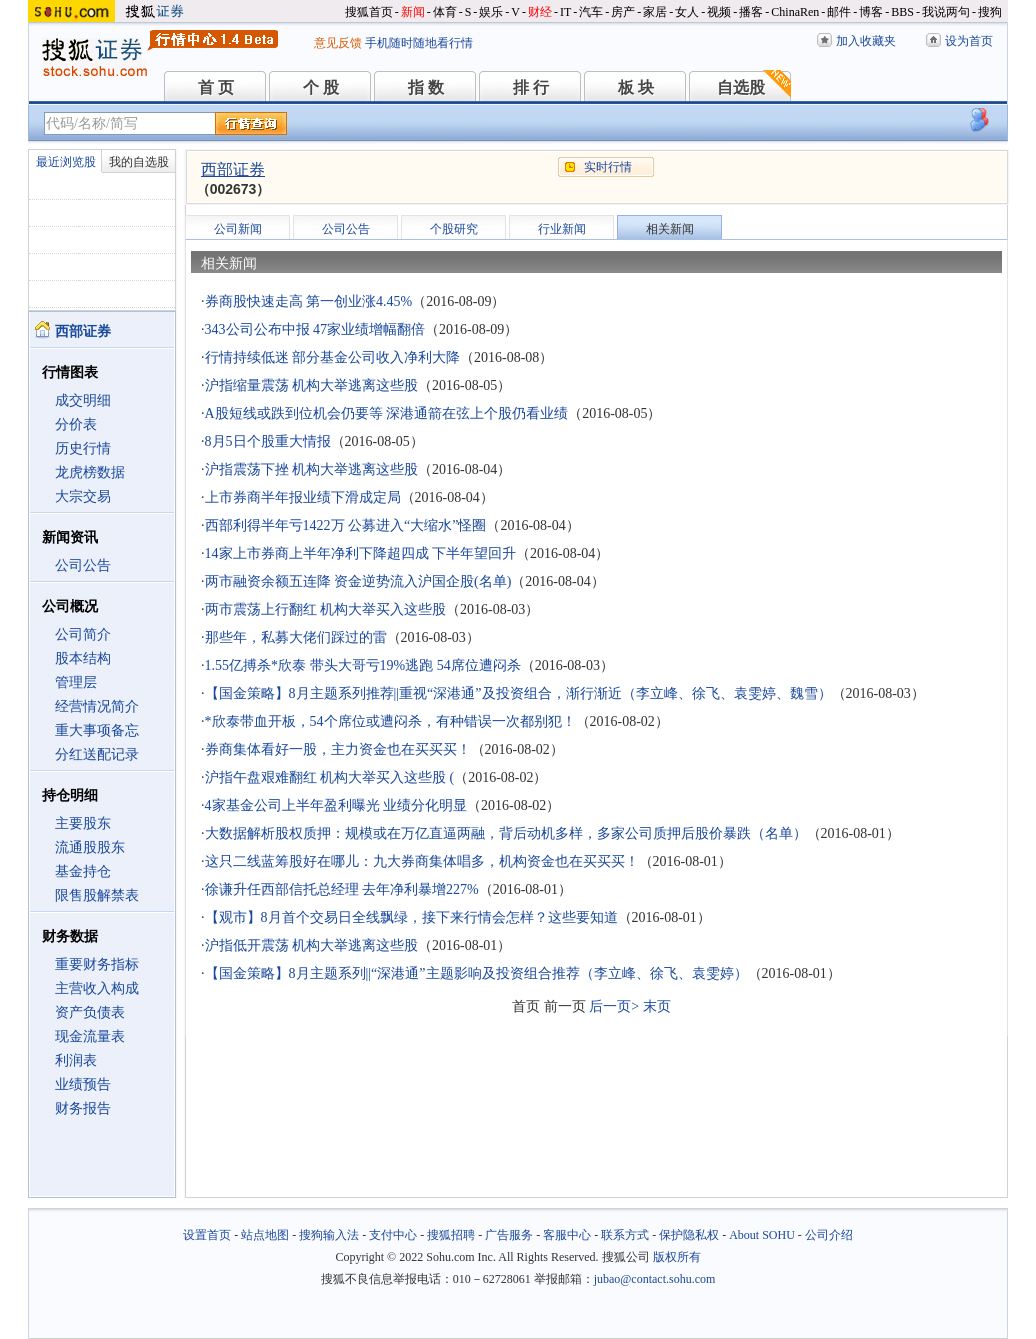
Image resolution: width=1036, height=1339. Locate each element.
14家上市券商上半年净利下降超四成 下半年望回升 (361, 553)
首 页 (216, 87)
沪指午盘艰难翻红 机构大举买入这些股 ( (330, 777)
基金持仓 (83, 871)
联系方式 (625, 1235)
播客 (751, 12)
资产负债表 (90, 1012)
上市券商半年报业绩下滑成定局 (303, 497)
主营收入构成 (97, 988)
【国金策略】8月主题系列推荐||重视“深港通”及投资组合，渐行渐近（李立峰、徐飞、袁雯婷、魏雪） (518, 693)
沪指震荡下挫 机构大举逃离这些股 (312, 469)
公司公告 (83, 565)
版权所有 (677, 1257)
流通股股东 (90, 847)
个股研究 (454, 229)
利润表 (76, 1060)
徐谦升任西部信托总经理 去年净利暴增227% (342, 889)
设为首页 (969, 41)
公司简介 (83, 634)
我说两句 (946, 12)
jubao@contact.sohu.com (655, 1279)
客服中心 (567, 1235)
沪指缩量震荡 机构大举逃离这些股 (312, 385)
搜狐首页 (369, 12)
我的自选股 (139, 162)
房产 (623, 12)
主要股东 (83, 823)
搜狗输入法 (329, 1235)
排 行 (531, 87)
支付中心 (393, 1235)
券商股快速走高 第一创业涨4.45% (309, 301)
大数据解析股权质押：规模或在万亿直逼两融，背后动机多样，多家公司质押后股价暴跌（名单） (506, 833)
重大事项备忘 (97, 730)
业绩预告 (83, 1084)
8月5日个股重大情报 (268, 441)
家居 (655, 12)
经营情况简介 (97, 706)
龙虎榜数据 (90, 472)
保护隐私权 (689, 1235)
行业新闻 (562, 229)
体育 (445, 12)
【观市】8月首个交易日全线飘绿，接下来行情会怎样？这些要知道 (411, 917)
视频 (719, 12)
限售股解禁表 (97, 895)
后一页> (614, 1006)
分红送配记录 (97, 754)
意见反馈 (338, 43)
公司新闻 (238, 229)
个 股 (321, 87)
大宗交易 (83, 496)
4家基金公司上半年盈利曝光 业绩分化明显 (336, 805)
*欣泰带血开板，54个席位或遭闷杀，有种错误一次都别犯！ (390, 721)
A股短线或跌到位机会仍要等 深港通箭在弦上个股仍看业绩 (387, 413)
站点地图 (265, 1235)
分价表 (76, 424)
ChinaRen (795, 12)
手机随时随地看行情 (419, 43)
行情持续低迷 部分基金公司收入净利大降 (333, 357)
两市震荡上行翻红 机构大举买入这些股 (326, 609)
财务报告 (83, 1108)
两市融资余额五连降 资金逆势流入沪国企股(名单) (358, 581)
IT (565, 12)
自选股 (741, 87)
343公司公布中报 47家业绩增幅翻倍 (315, 329)
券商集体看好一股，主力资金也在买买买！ (338, 749)
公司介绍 (829, 1235)
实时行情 (608, 167)
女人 (687, 12)
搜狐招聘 (451, 1235)
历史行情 (83, 448)
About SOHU (762, 1235)
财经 (540, 12)
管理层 (76, 682)
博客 (871, 12)
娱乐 (491, 12)
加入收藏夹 (866, 41)
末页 (657, 1006)
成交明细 (83, 400)
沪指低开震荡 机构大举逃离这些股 (312, 945)
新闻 (413, 12)
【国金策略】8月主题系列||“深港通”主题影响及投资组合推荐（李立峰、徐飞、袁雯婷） (476, 973)
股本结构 (83, 658)
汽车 (591, 12)
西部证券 (233, 169)
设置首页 (207, 1235)
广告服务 (509, 1235)
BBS (902, 12)
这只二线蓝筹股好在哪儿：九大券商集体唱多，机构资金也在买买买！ (422, 861)
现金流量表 (90, 1036)
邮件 (839, 12)
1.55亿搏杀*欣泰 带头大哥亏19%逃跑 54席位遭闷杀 (363, 665)
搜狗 (990, 12)
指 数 (426, 87)
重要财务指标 (97, 964)
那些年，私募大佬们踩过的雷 (296, 637)
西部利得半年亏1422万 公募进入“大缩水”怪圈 (346, 525)
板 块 (636, 87)
